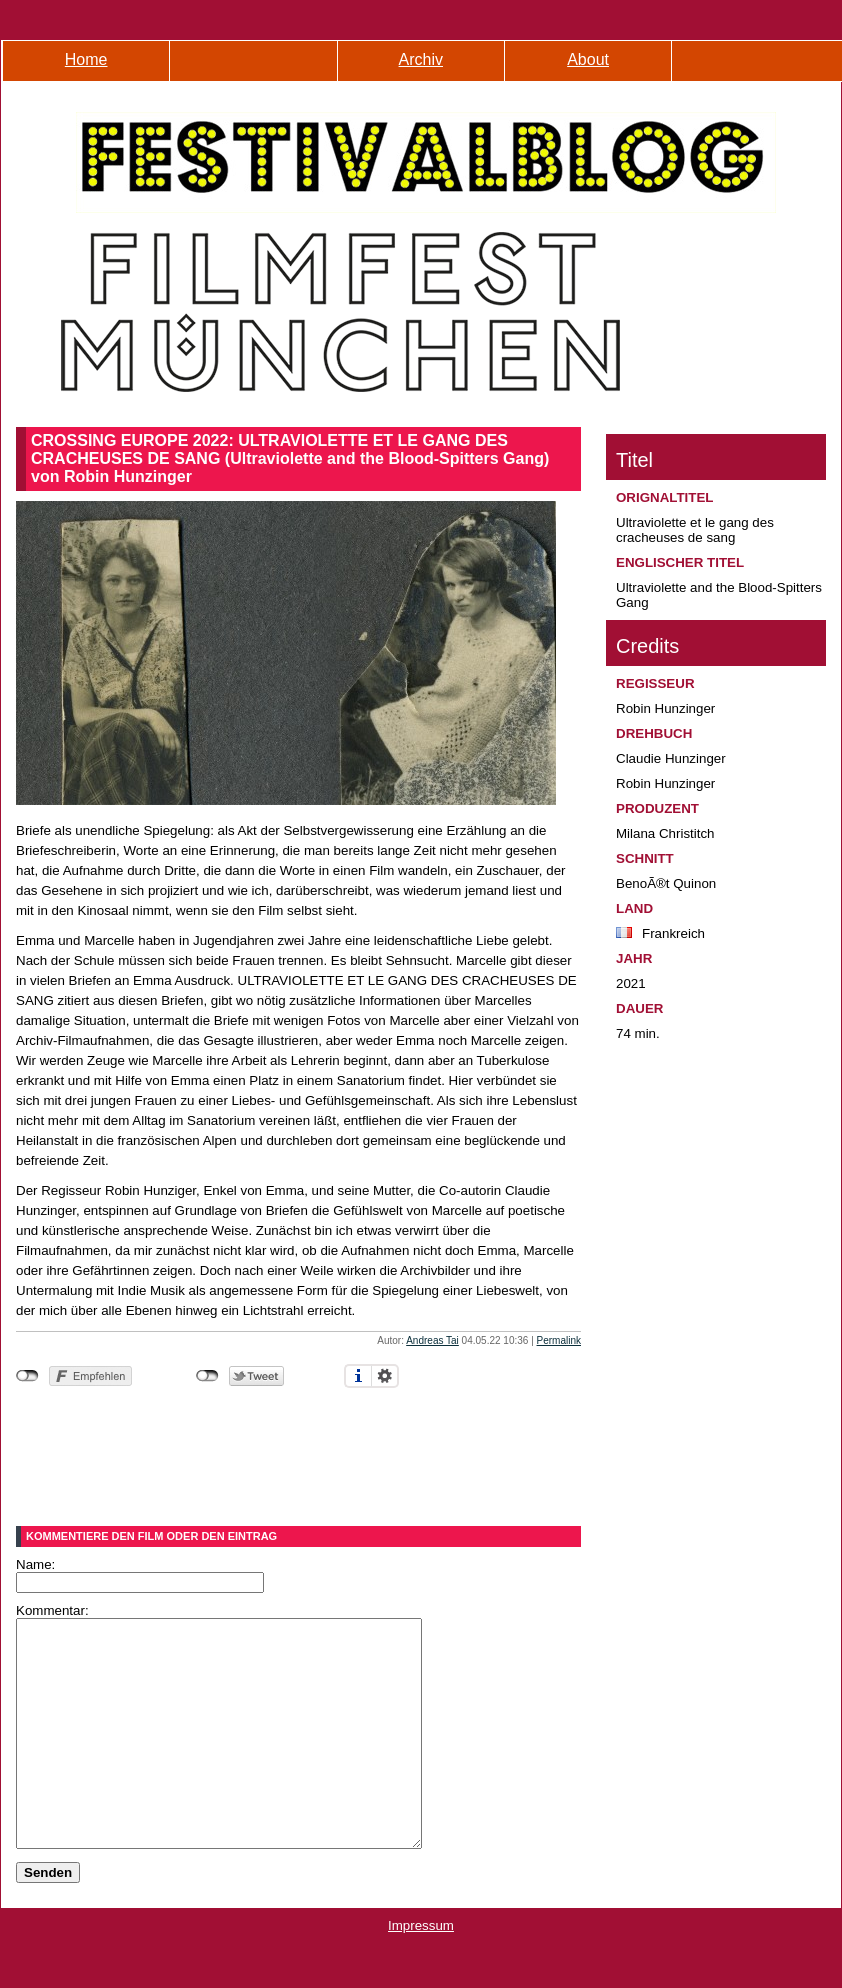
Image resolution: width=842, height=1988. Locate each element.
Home (86, 59)
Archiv (421, 59)
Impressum (421, 1970)
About (588, 59)
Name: (35, 1564)
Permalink (559, 1340)
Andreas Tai (432, 1340)
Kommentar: (52, 1610)
